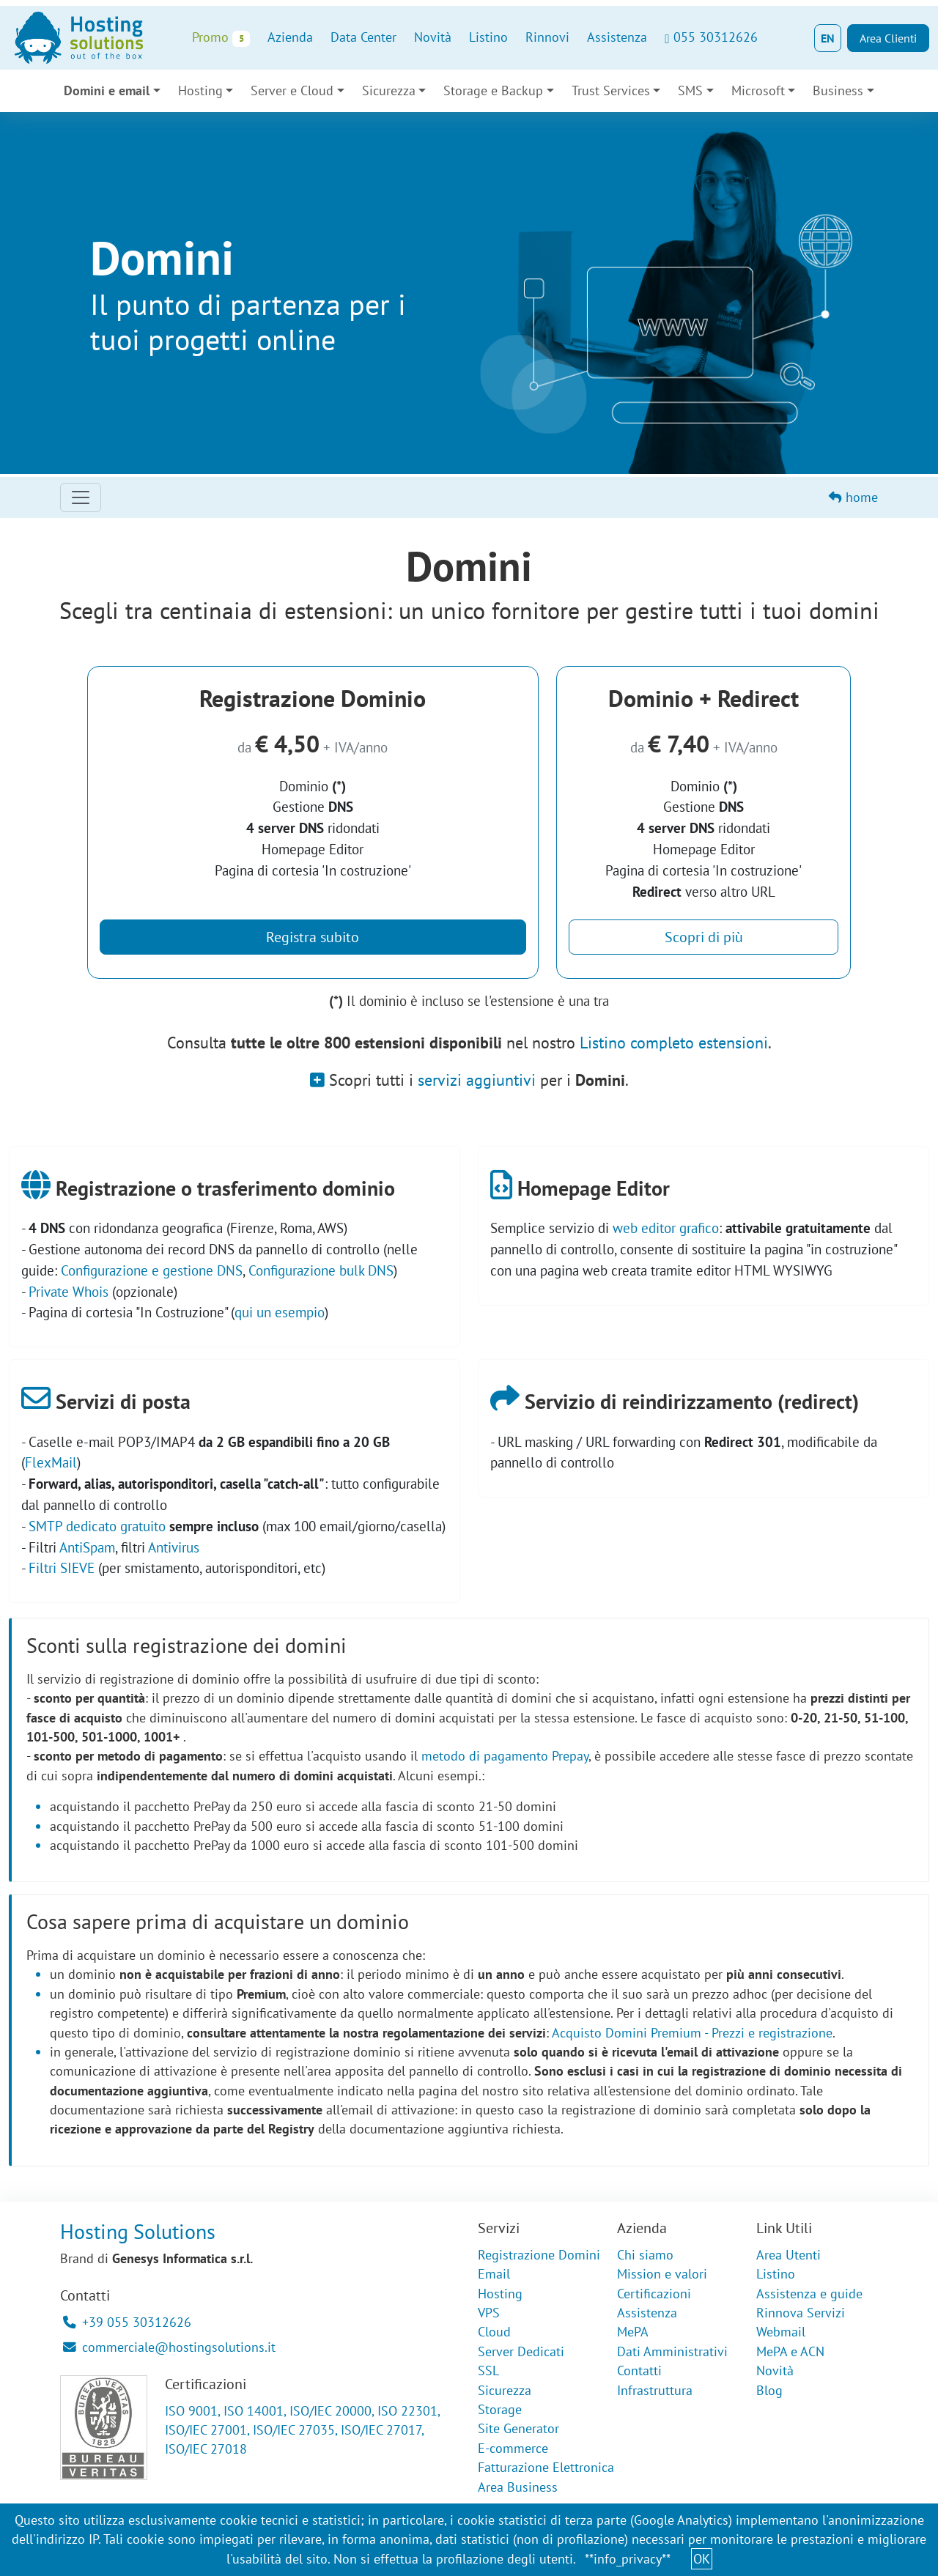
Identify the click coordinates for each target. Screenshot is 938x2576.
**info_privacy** (628, 2558)
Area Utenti (788, 2254)
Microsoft (758, 90)
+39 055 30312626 (127, 2322)
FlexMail (51, 1462)
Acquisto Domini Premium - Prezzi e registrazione (692, 2032)
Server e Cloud (292, 90)
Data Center (363, 37)
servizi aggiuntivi (477, 1079)
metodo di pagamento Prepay (504, 1755)
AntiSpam (87, 1547)
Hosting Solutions (137, 2231)
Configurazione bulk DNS (321, 1270)
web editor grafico (666, 1227)
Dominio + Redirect (703, 698)
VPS (489, 2312)
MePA (633, 2331)
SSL (488, 2370)
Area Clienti (888, 38)
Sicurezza (389, 90)
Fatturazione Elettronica (546, 2467)
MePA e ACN (790, 2351)
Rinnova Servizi (800, 2312)
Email (494, 2273)
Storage (500, 2409)
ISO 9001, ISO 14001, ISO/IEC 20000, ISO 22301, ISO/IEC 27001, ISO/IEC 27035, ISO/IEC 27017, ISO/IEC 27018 (302, 2430)
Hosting (200, 90)
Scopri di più (704, 937)
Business (838, 90)
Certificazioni (654, 2293)
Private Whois (68, 1291)
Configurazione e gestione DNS (152, 1270)
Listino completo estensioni (674, 1042)
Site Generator (518, 2428)
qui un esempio (279, 1312)
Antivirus (173, 1547)
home (853, 497)
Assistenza (617, 37)
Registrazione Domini (539, 2254)
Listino (488, 37)
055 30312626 (711, 37)
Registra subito (312, 937)
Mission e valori (662, 2273)
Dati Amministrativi (672, 2351)
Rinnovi (547, 37)
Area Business (518, 2487)
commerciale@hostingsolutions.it (169, 2347)
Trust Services (611, 90)
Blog (769, 2390)
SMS (690, 90)
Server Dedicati (521, 2351)
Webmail (780, 2331)
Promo (221, 38)
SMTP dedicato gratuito (97, 1526)
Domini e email (106, 90)
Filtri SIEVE (62, 1567)
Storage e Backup (493, 90)
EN (828, 38)
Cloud (494, 2331)
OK (701, 2558)
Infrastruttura (655, 2390)
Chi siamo (645, 2254)
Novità (432, 37)
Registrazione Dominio (312, 698)
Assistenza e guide (809, 2293)
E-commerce (513, 2448)
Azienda (290, 37)
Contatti (639, 2370)
